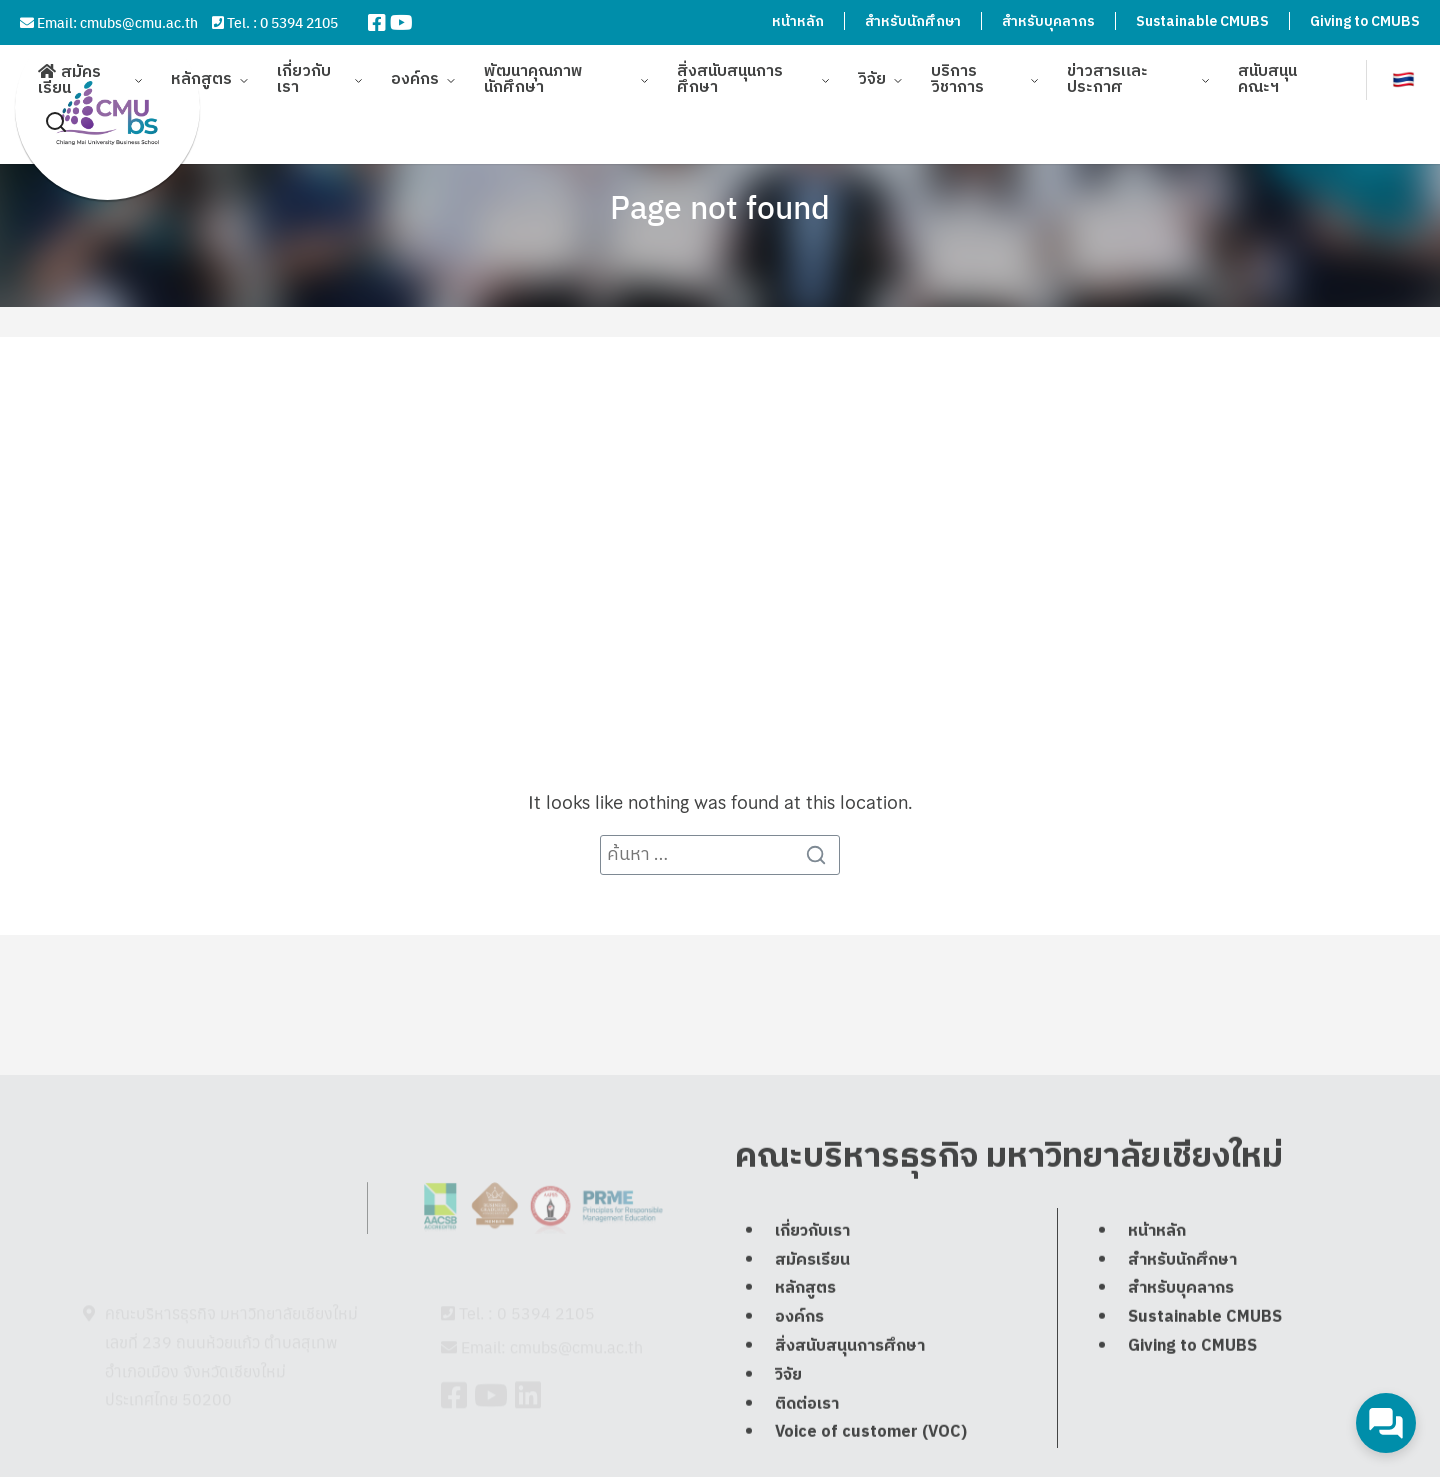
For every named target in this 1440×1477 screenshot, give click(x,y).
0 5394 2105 (299, 22)
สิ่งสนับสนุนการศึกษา (730, 69)
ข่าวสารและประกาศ (1107, 69)
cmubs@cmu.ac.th (139, 22)
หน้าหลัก (798, 21)
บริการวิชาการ (957, 69)
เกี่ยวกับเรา (304, 69)
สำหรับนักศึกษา (913, 21)
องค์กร (415, 69)
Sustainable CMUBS (1202, 21)
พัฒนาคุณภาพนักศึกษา (533, 69)
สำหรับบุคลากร (1048, 21)
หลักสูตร (201, 69)
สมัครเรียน (69, 70)
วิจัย (872, 69)
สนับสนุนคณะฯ (1267, 69)
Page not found (720, 206)
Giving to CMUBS (1365, 21)
